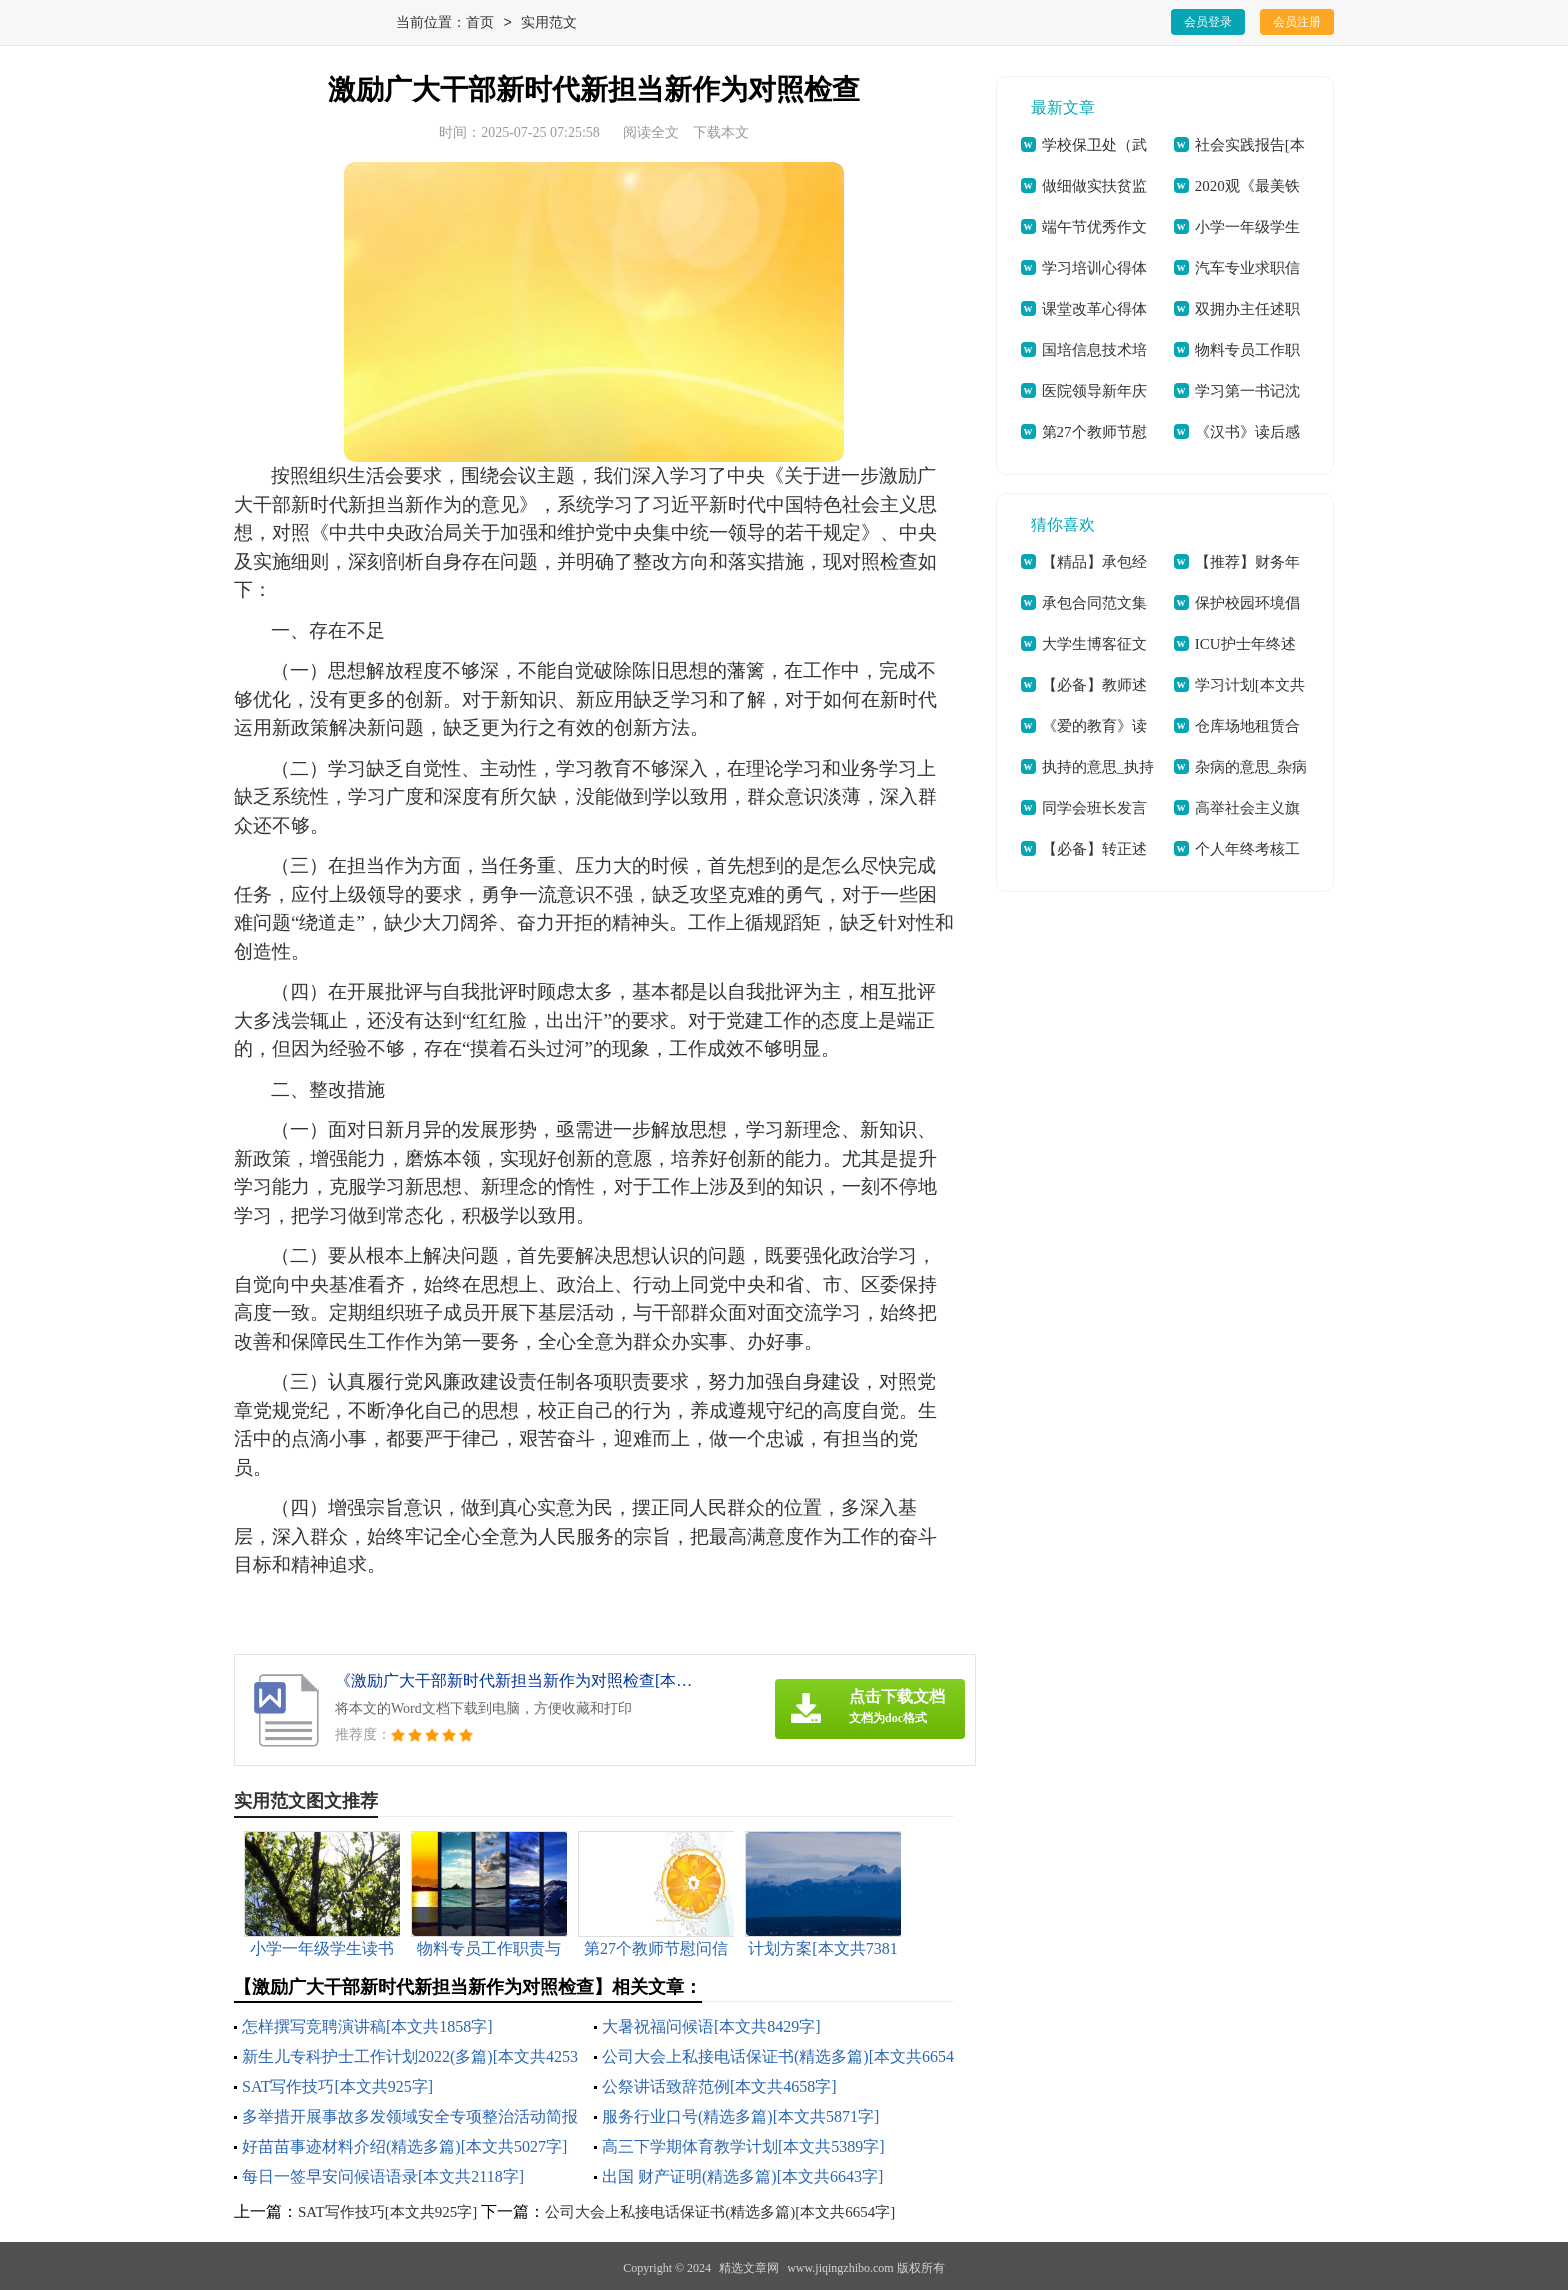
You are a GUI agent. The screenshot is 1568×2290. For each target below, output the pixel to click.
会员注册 (1297, 22)
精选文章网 (749, 2268)
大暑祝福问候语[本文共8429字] (711, 2026)
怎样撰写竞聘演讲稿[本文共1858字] (367, 2026)
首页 (480, 23)
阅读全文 (651, 132)
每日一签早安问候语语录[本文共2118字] (383, 2176)
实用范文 (549, 23)
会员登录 (1208, 22)
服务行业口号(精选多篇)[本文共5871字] (740, 2116)
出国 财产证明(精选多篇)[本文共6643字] (742, 2176)
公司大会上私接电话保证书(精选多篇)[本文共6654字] (720, 2212)
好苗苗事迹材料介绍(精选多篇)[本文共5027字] (404, 2146)
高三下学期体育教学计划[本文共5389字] (743, 2146)
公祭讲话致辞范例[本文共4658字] (719, 2086)
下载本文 (721, 132)
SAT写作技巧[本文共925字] (337, 2086)
